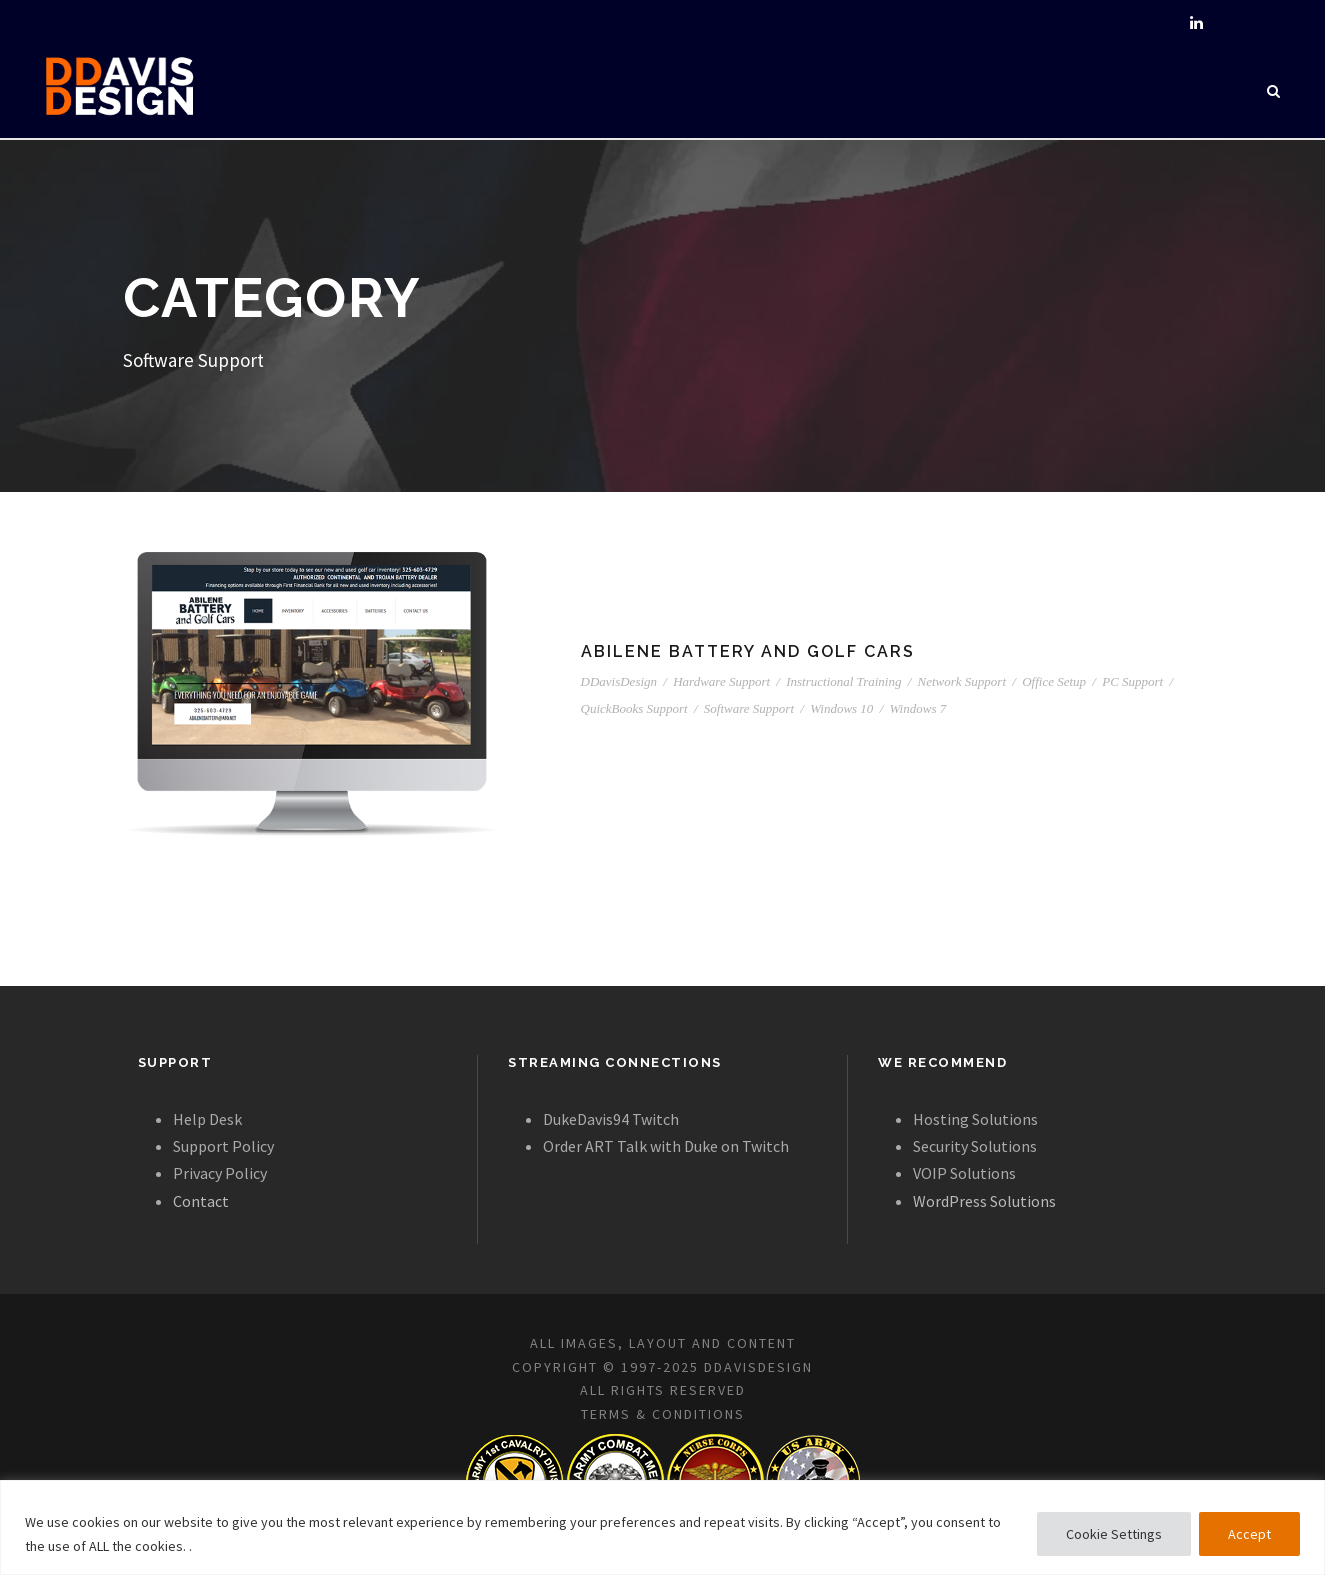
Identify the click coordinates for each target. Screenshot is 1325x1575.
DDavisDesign (619, 681)
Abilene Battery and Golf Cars (748, 651)
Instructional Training (843, 681)
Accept (1249, 1534)
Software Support (749, 708)
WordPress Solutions (984, 1201)
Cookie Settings (1114, 1534)
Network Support (962, 681)
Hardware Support (721, 681)
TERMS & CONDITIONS (663, 1414)
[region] (662, 1527)
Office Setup (1054, 681)
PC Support (1132, 681)
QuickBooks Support (634, 708)
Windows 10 (841, 708)
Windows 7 (918, 708)
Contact (201, 1201)
